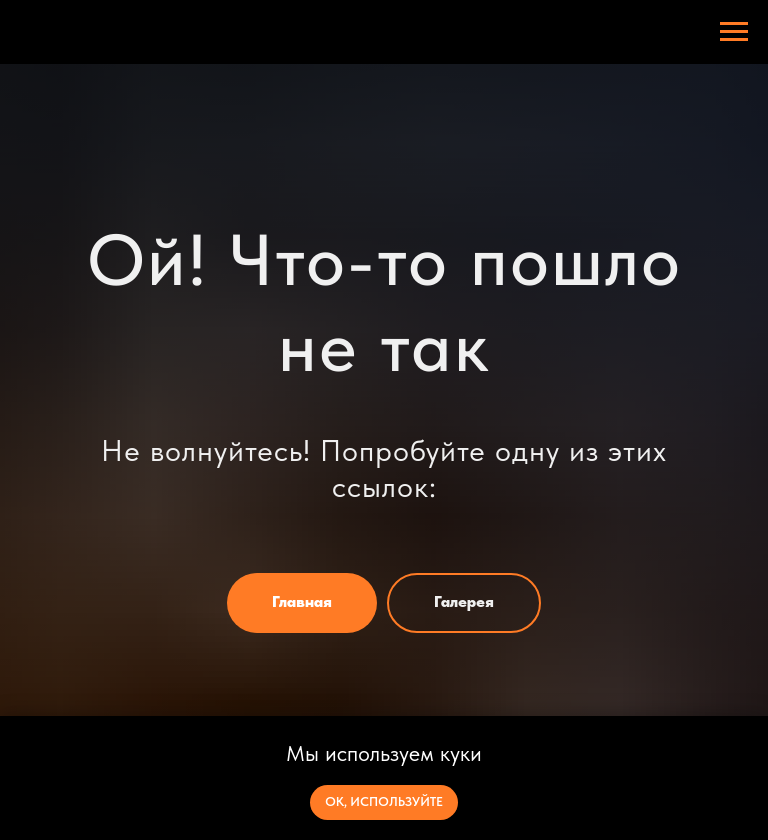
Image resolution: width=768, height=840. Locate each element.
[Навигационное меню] (734, 32)
